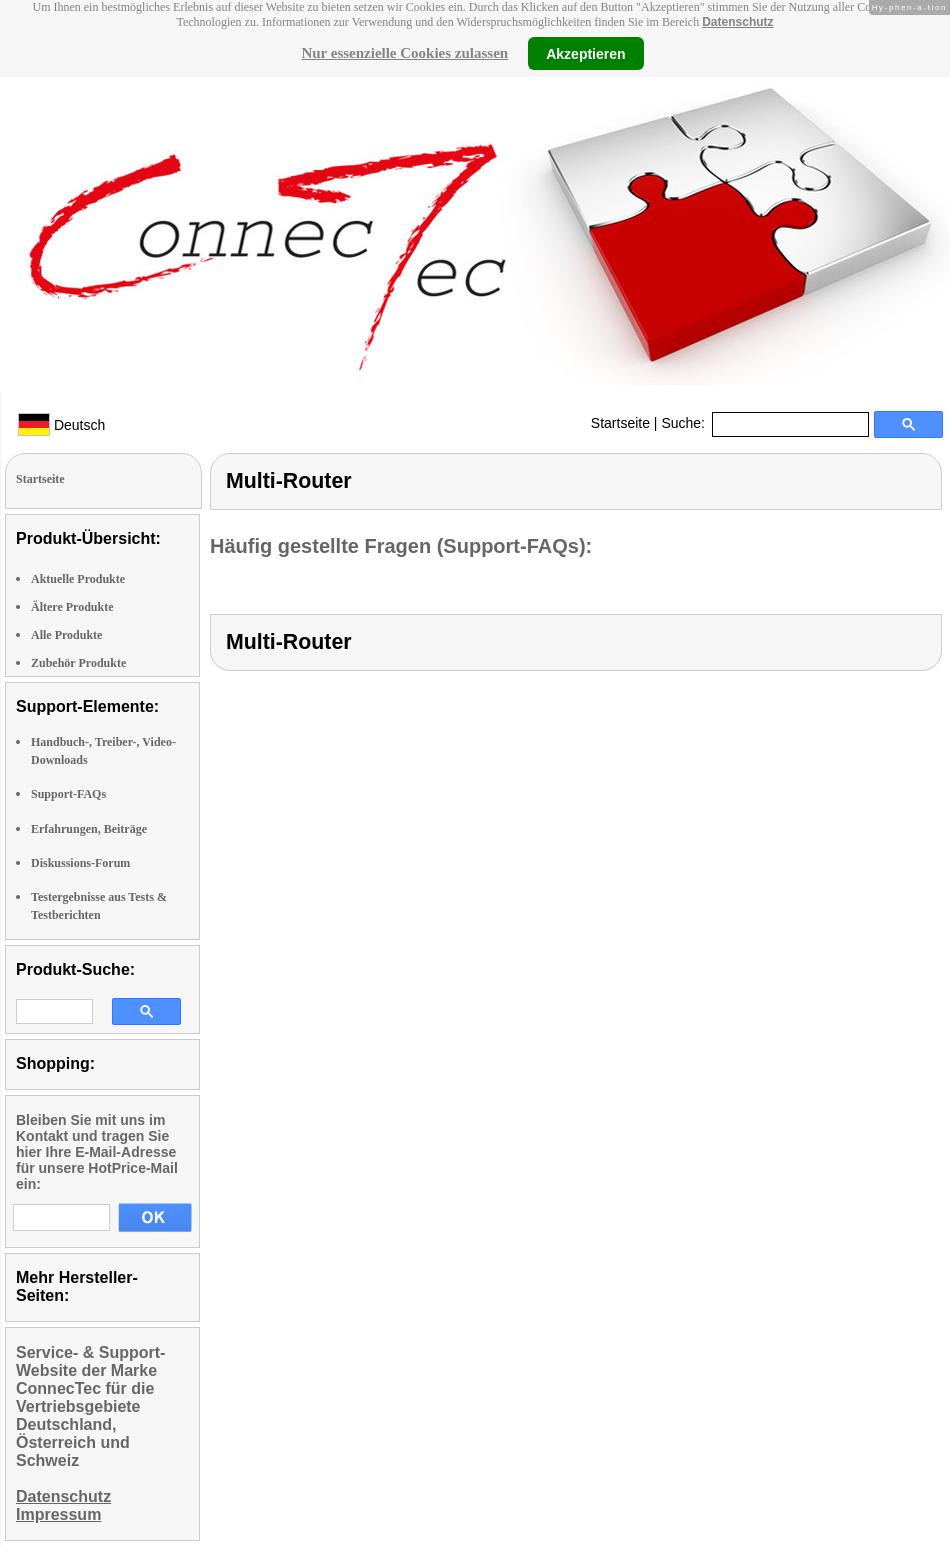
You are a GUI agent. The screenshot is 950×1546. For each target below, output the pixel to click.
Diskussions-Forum (80, 863)
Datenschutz (737, 22)
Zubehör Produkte (78, 663)
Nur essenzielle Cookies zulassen (404, 53)
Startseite (620, 423)
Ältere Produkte (72, 607)
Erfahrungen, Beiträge (89, 829)
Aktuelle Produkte (78, 579)
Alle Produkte (66, 635)
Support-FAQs (68, 794)
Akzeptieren (585, 53)
